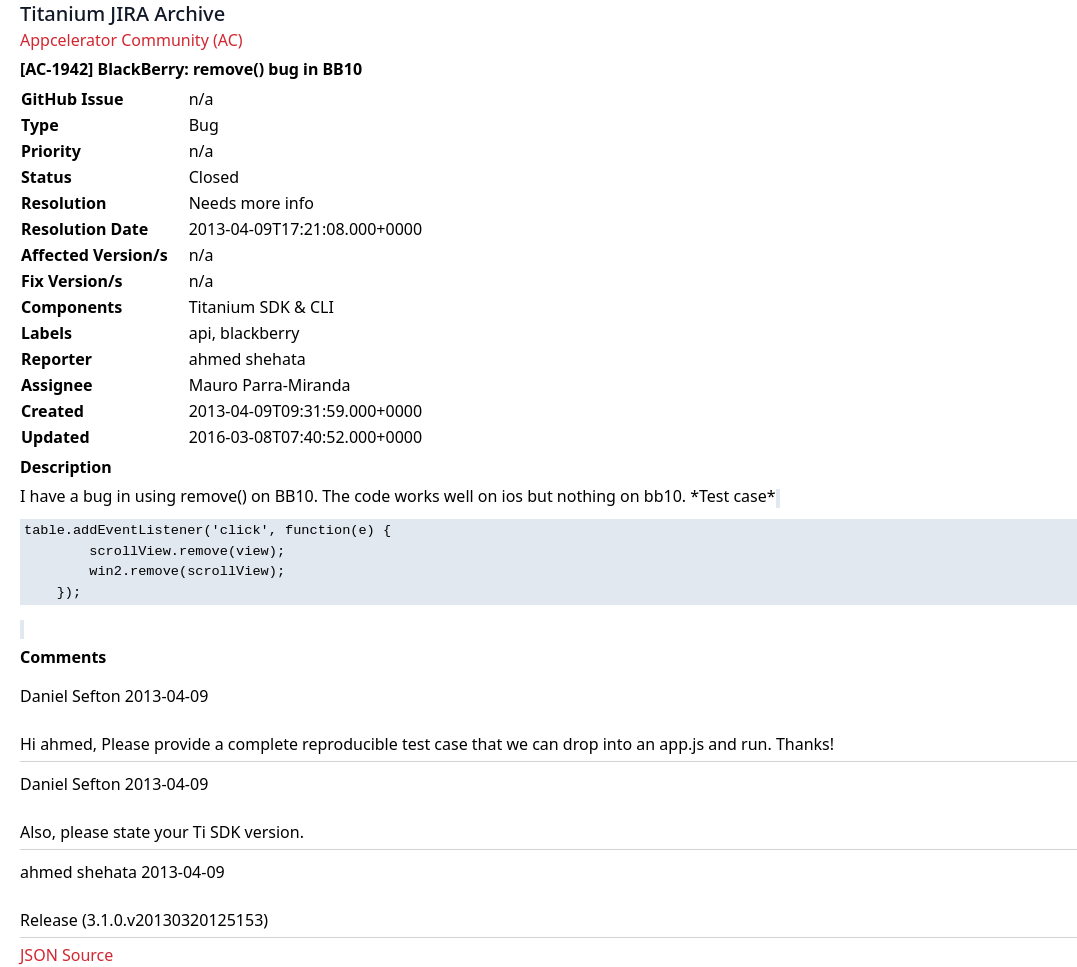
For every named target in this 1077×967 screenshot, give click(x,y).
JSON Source (66, 955)
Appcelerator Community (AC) (131, 40)
